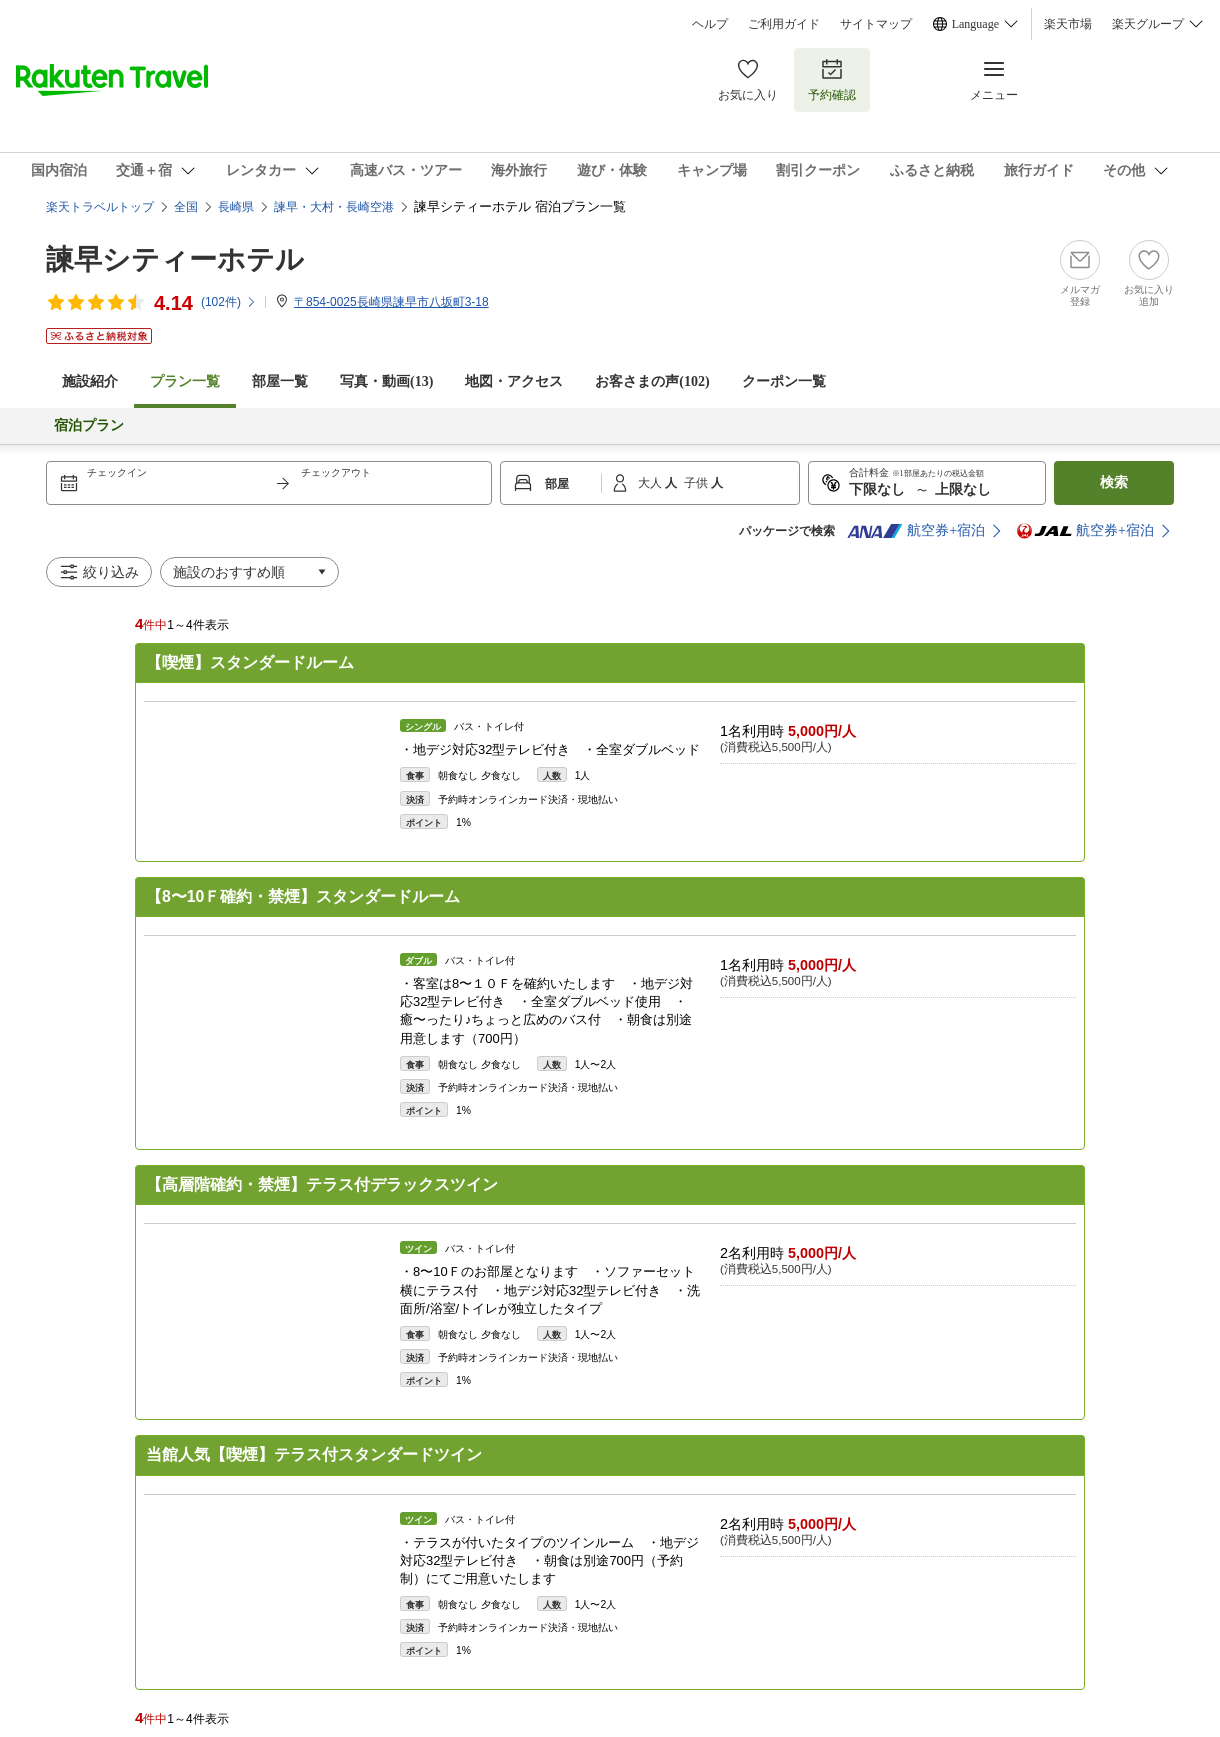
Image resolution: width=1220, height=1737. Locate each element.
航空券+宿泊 (916, 531)
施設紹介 (90, 381)
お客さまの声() (652, 381)
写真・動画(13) (386, 381)
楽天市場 (1068, 24)
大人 (651, 483)
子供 (697, 483)
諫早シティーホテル (175, 259)
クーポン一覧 (784, 381)
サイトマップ (876, 24)
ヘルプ (710, 24)
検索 (1114, 482)
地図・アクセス (514, 381)
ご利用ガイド (784, 24)
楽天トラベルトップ (100, 207)
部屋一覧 (280, 381)
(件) (229, 302)
